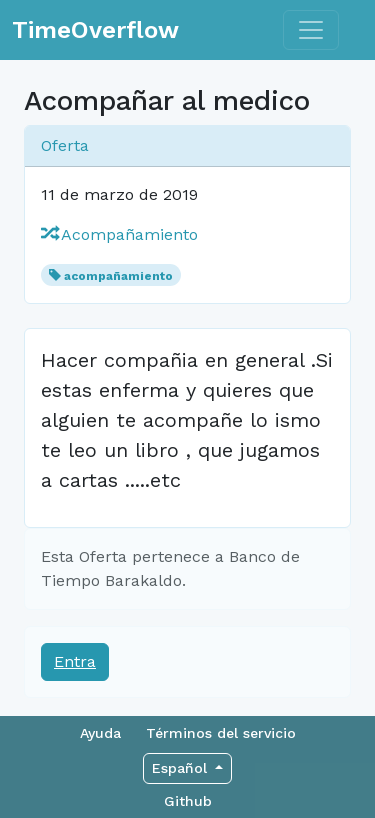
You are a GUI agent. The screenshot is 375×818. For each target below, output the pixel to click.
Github (188, 801)
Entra (75, 661)
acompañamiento (118, 276)
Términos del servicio (221, 733)
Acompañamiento (119, 234)
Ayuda (100, 733)
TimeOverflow (95, 30)
